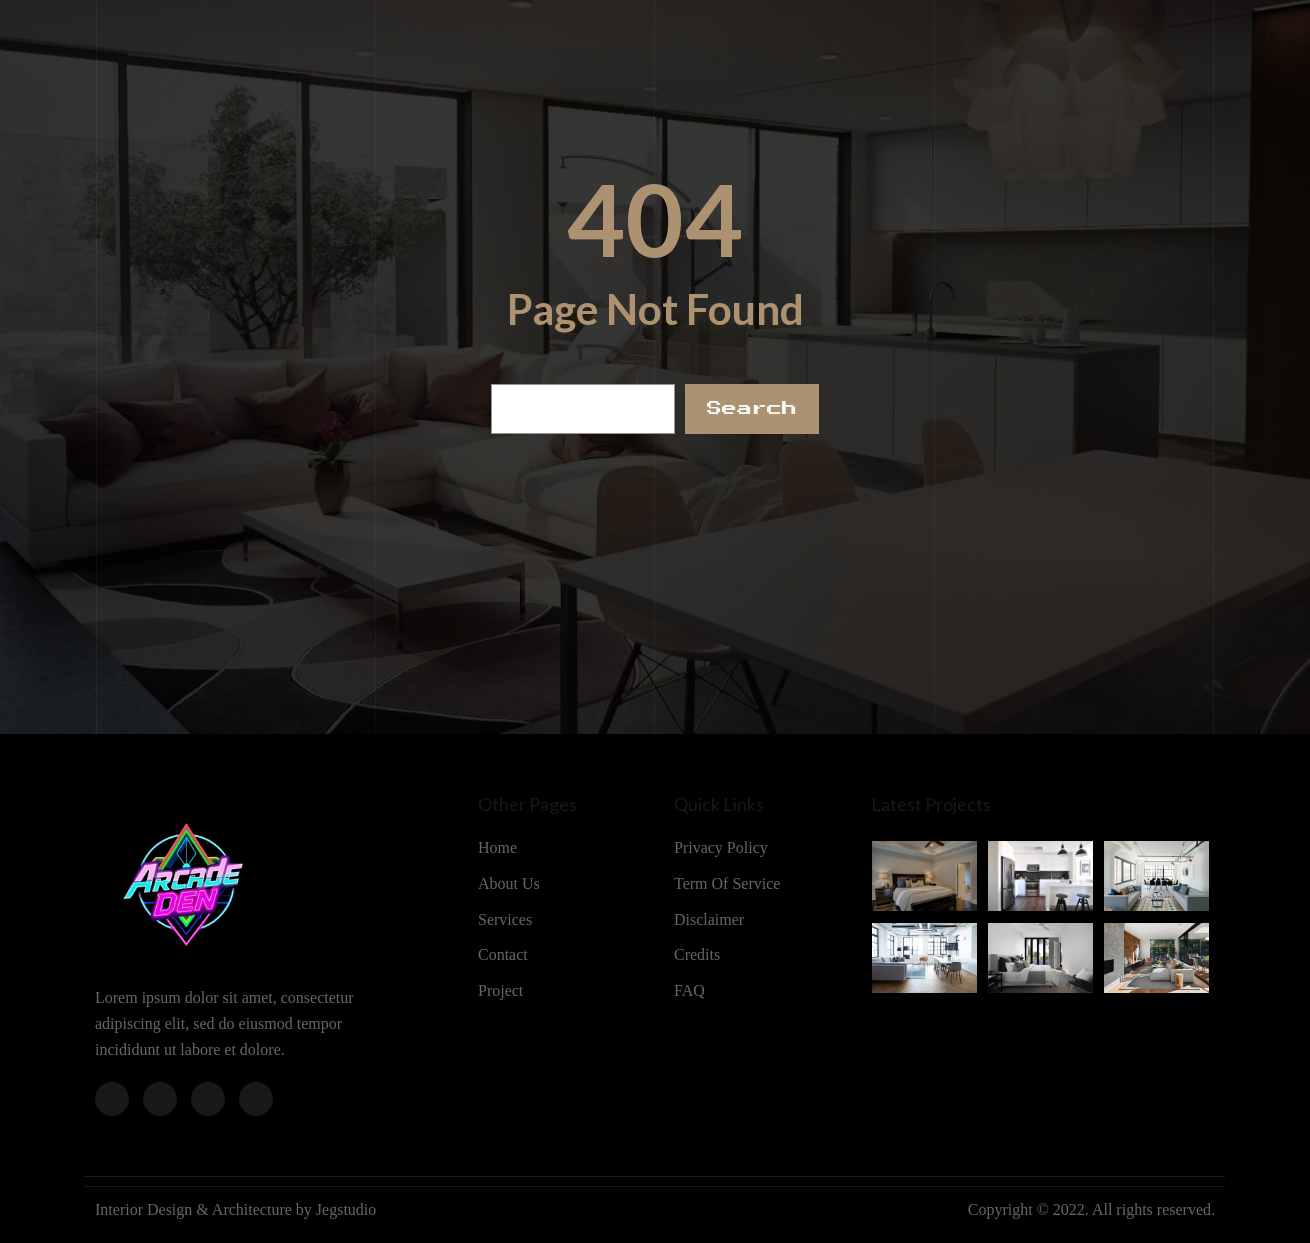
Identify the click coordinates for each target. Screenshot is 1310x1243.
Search (752, 408)
